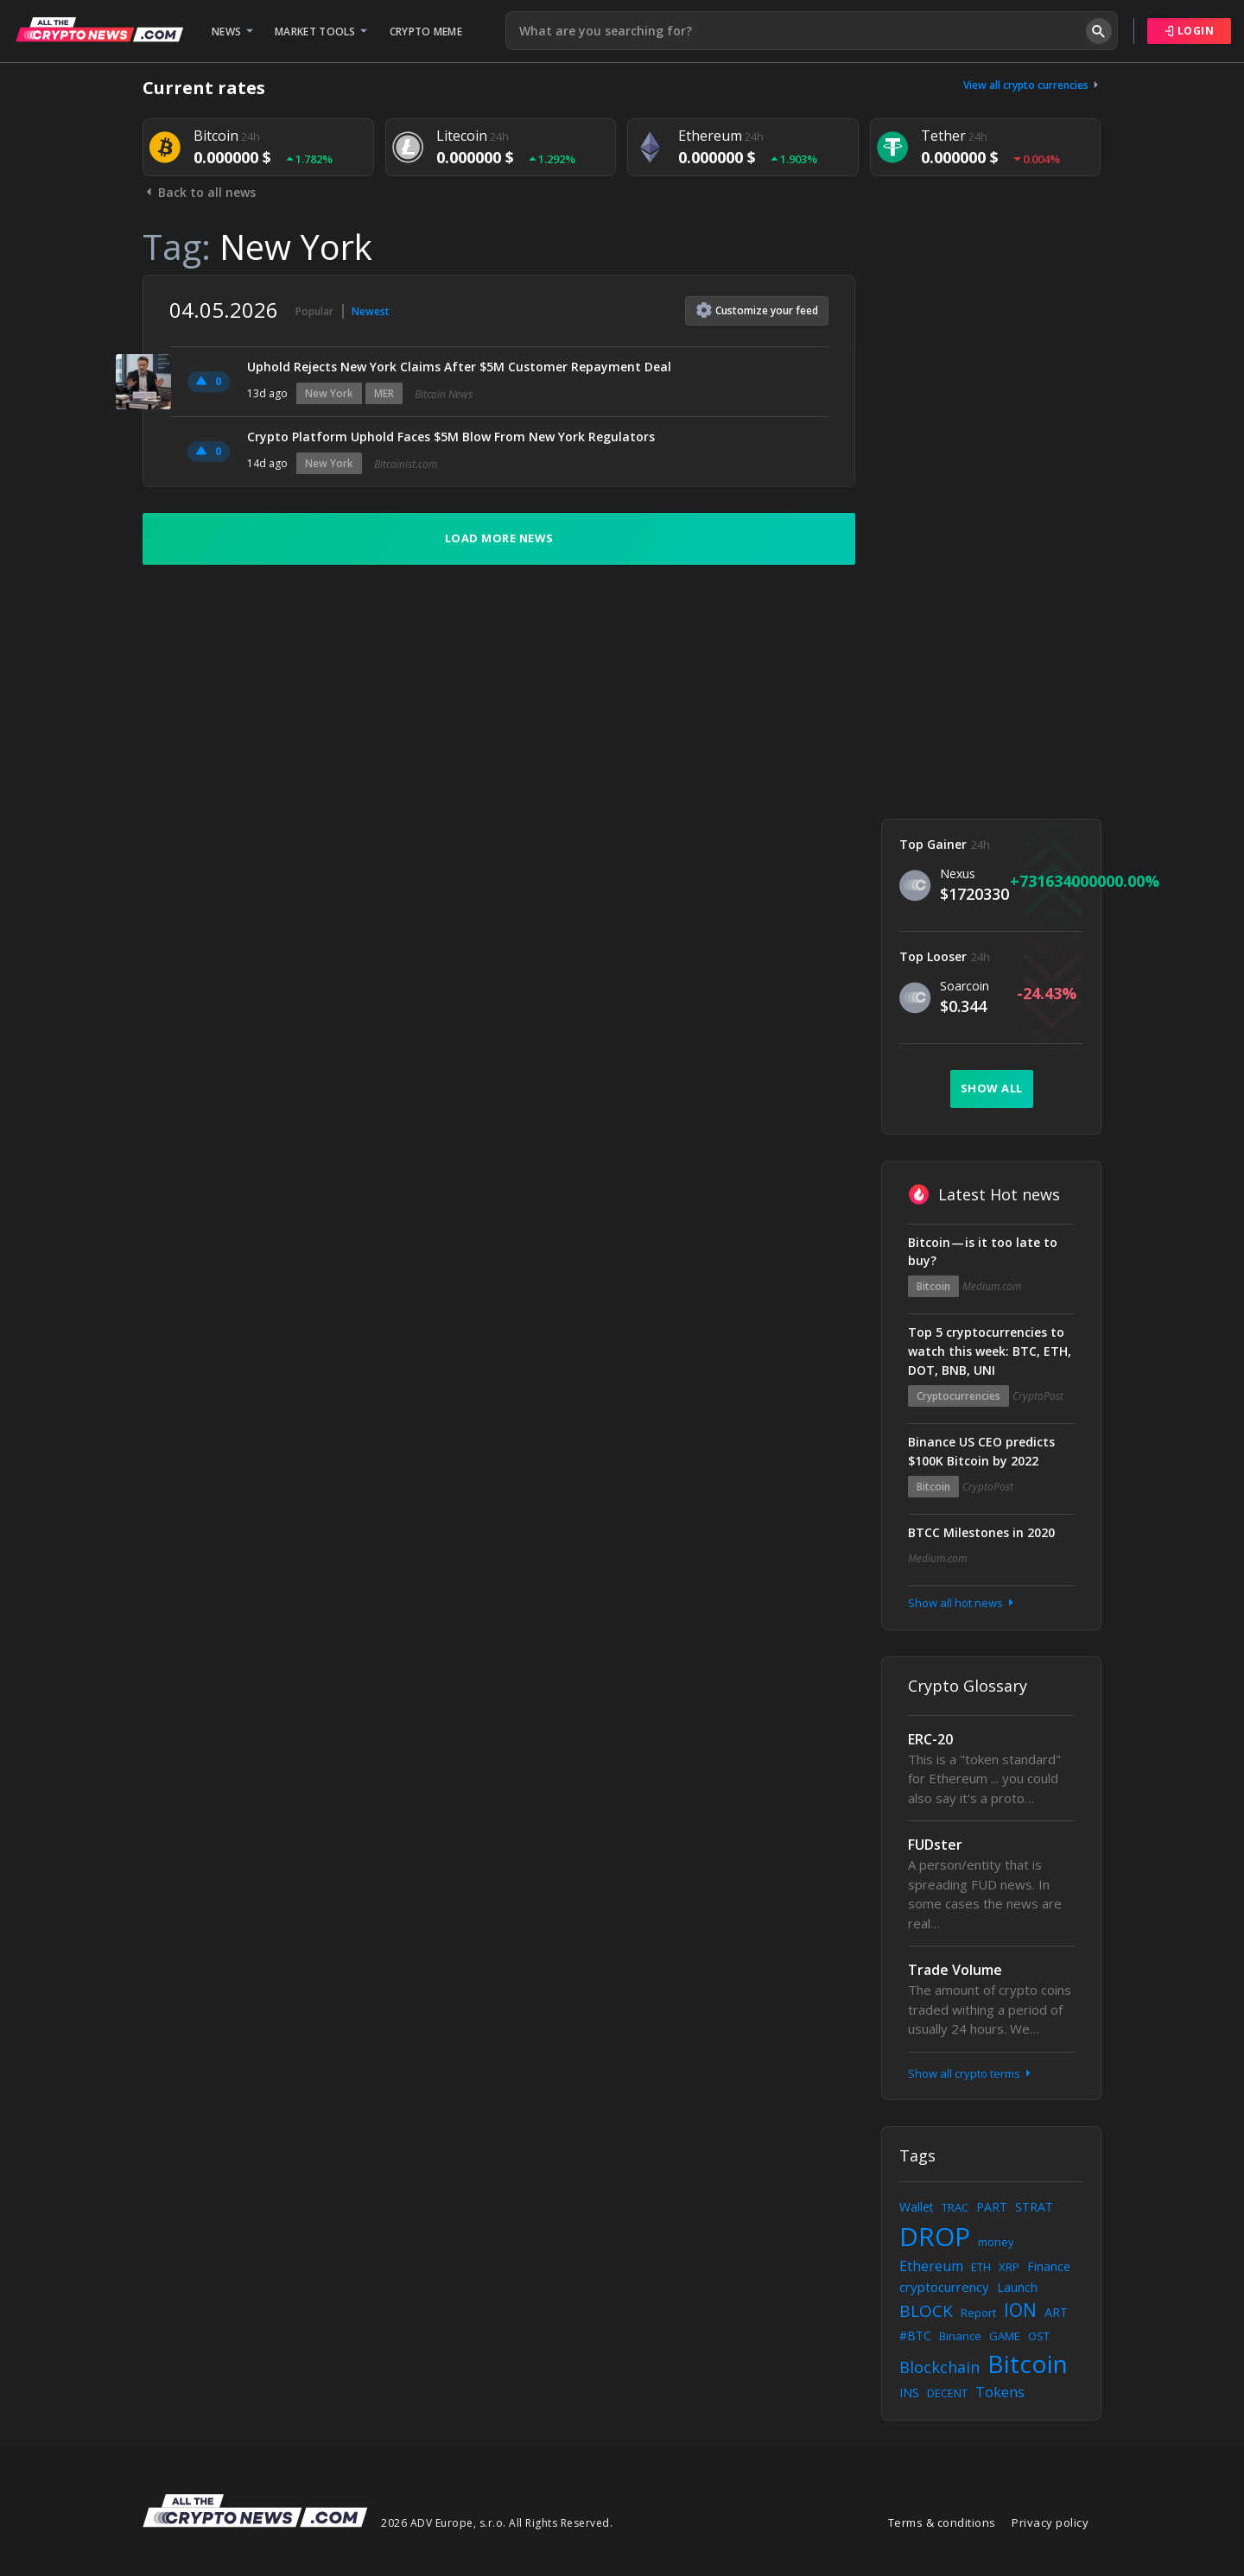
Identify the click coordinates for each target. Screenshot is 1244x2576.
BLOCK (926, 2311)
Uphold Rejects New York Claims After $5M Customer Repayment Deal (459, 366)
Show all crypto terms (971, 2073)
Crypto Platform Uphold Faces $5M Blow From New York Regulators (451, 436)
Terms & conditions (942, 2522)
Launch (1017, 2287)
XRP (1009, 2267)
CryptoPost (1037, 1396)
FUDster (935, 1844)
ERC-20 (930, 1739)
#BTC (915, 2335)
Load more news (499, 538)
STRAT (1034, 2207)
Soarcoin (964, 986)
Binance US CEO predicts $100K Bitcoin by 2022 (981, 1451)
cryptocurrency (944, 2286)
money (996, 2242)
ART (1056, 2312)
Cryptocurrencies (958, 1396)
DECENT (947, 2393)
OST (1039, 2336)
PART (991, 2207)
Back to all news (199, 192)
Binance (960, 2336)
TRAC (955, 2207)
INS (909, 2392)
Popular (314, 311)
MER (384, 393)
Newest (371, 311)
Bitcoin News (444, 394)
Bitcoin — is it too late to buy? (982, 1251)
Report (978, 2312)
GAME (1004, 2336)
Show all (992, 1088)
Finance (1048, 2266)
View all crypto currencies (1032, 85)
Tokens (1000, 2392)
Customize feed (757, 310)
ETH (981, 2267)
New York (329, 393)
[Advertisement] (991, 534)
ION (1020, 2310)
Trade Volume (955, 1969)
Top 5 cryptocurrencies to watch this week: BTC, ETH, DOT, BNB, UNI (989, 1351)
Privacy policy (1050, 2522)
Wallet (916, 2207)
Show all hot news (962, 1603)
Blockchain (939, 2367)
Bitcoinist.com (405, 464)
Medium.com (991, 1286)
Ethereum (931, 2265)
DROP (934, 2236)
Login (1190, 30)
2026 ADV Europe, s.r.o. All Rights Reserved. (496, 2523)
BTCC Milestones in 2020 (981, 1532)
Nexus (957, 873)
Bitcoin (933, 1286)
